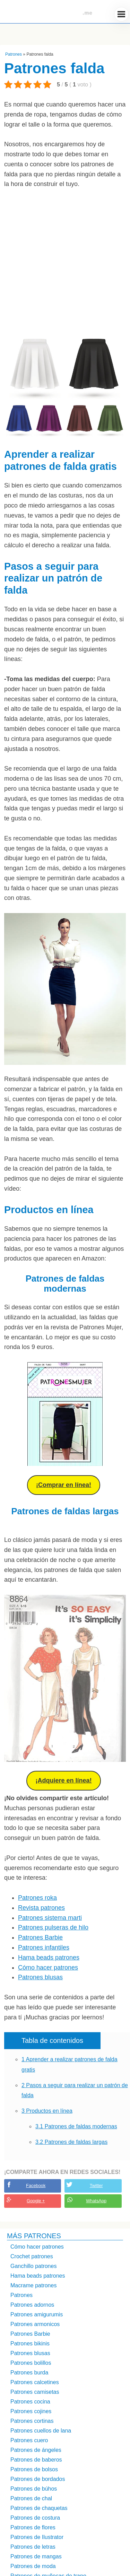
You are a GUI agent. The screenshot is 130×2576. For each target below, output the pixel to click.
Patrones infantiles (43, 1947)
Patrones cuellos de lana (40, 2431)
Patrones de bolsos (34, 2469)
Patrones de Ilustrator (36, 2537)
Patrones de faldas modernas (76, 2126)
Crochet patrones (31, 2256)
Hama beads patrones (48, 1957)
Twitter (96, 2185)
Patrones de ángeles (35, 2450)
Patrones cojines (30, 2411)
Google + (36, 2200)
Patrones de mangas (36, 2556)
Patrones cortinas (32, 2421)
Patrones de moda (33, 2566)
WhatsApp (96, 2200)
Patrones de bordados (37, 2479)
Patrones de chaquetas (39, 2508)
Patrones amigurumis (36, 2314)
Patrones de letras (32, 2547)
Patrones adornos (32, 2305)
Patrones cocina (30, 2402)
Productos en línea (46, 2111)
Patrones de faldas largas (71, 2142)
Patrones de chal (31, 2498)
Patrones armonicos (35, 2324)
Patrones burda (29, 2372)
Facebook (35, 2185)
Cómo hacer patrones (48, 1967)
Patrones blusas (40, 1977)
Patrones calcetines (34, 2382)
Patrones (13, 54)
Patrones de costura (35, 2518)
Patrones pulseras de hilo (53, 1927)
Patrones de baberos (36, 2460)
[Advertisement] (65, 264)
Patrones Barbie (40, 1937)
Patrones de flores (32, 2527)
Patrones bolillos (30, 2363)
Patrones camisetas (34, 2392)
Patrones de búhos (33, 2489)
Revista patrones (41, 1907)
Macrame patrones (33, 2285)
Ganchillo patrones (33, 2266)
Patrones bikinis (30, 2343)
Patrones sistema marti (50, 1917)
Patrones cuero (29, 2440)
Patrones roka (37, 1897)
